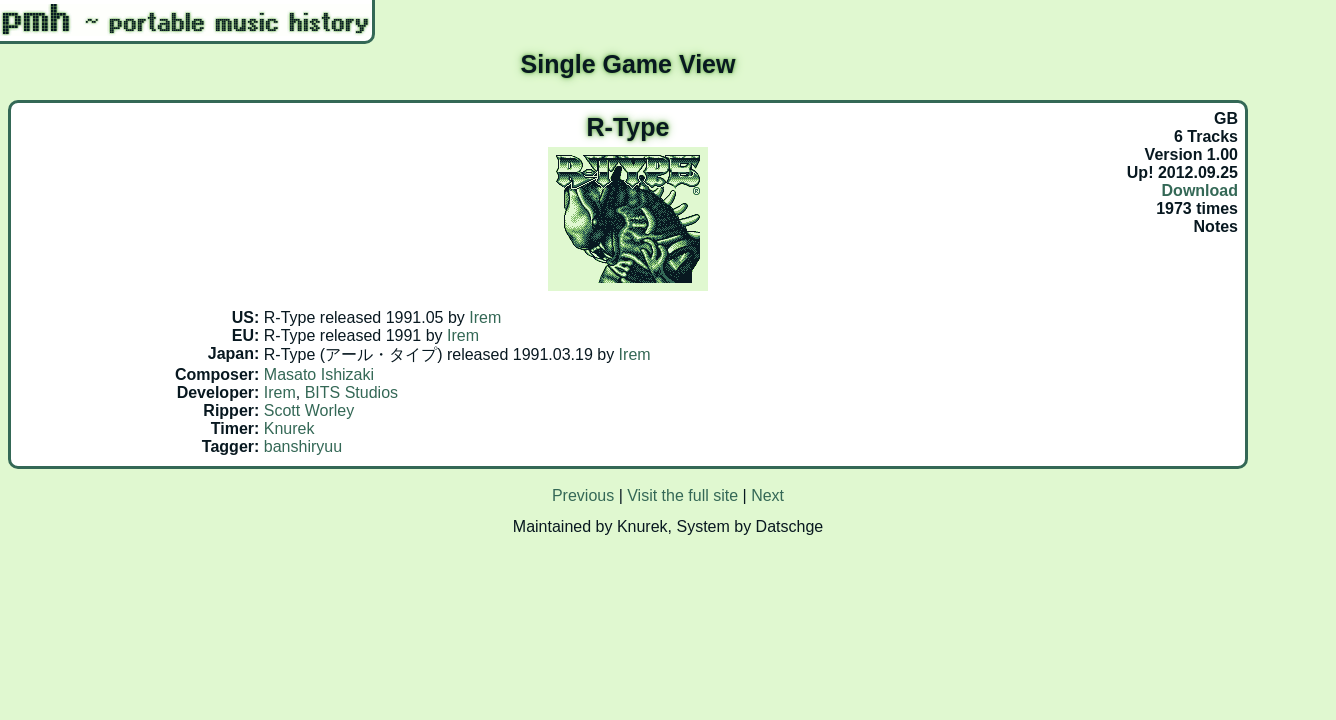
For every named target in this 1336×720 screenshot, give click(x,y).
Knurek (289, 428)
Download (1200, 190)
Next (767, 495)
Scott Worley (309, 410)
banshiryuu (303, 446)
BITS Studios (351, 392)
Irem (485, 317)
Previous (583, 495)
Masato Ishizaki (319, 374)
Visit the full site (682, 495)
